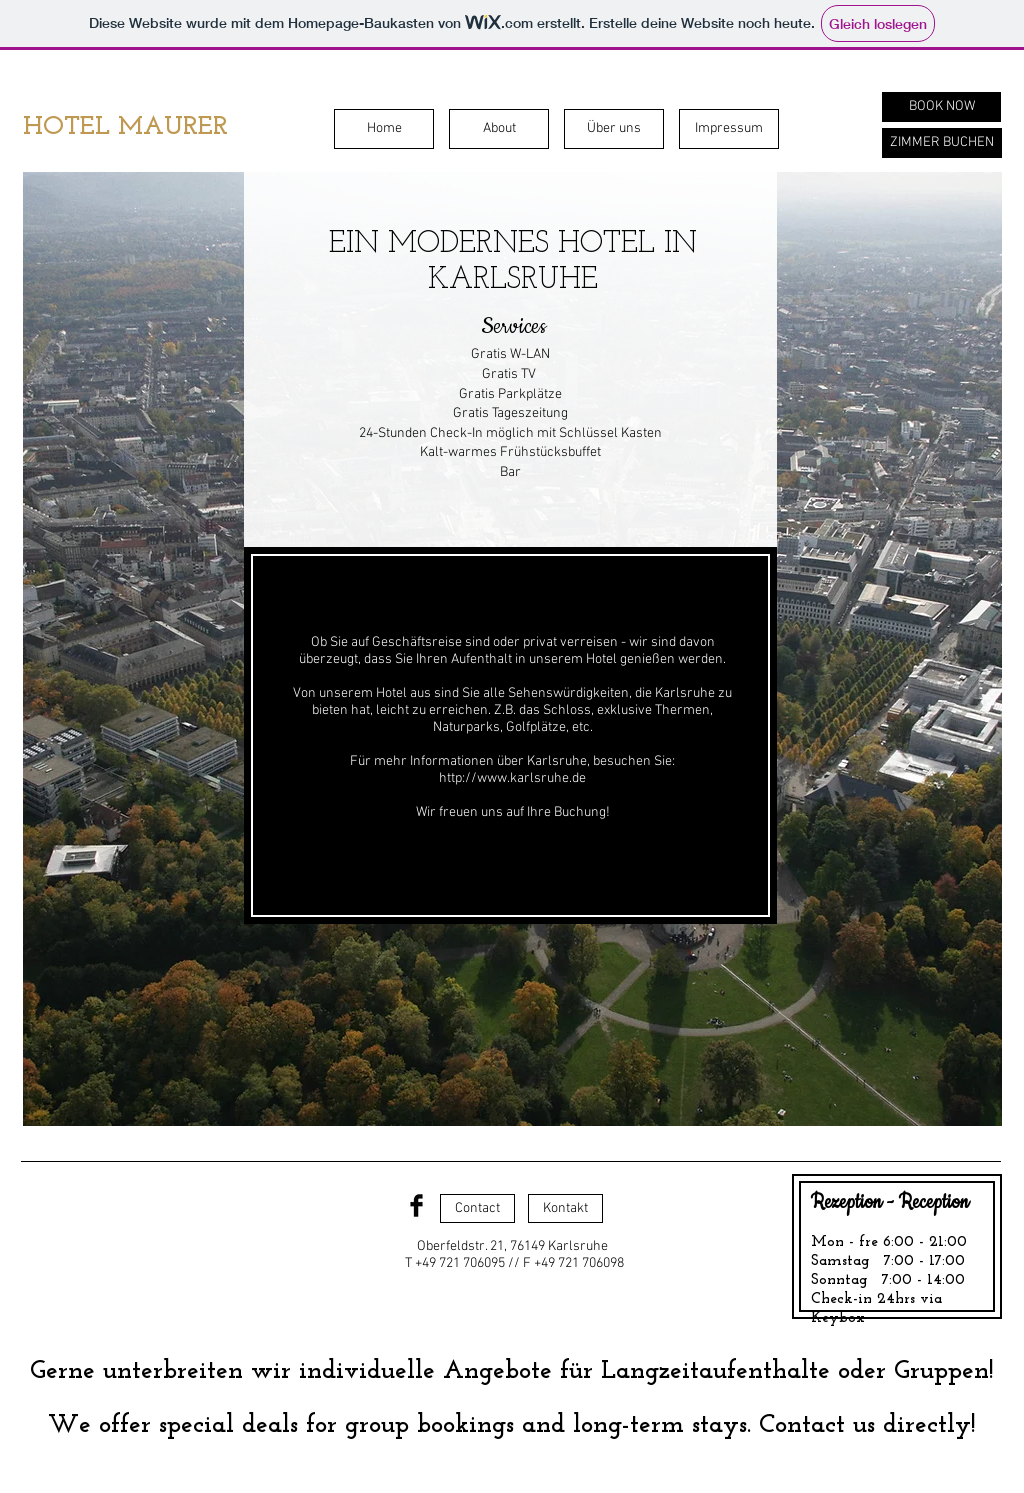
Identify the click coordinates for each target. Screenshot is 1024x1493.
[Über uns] (614, 129)
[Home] (384, 129)
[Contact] (477, 1208)
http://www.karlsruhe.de (512, 778)
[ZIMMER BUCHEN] (942, 143)
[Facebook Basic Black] (416, 1205)
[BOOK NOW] (941, 107)
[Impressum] (729, 129)
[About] (499, 129)
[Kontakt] (565, 1208)
